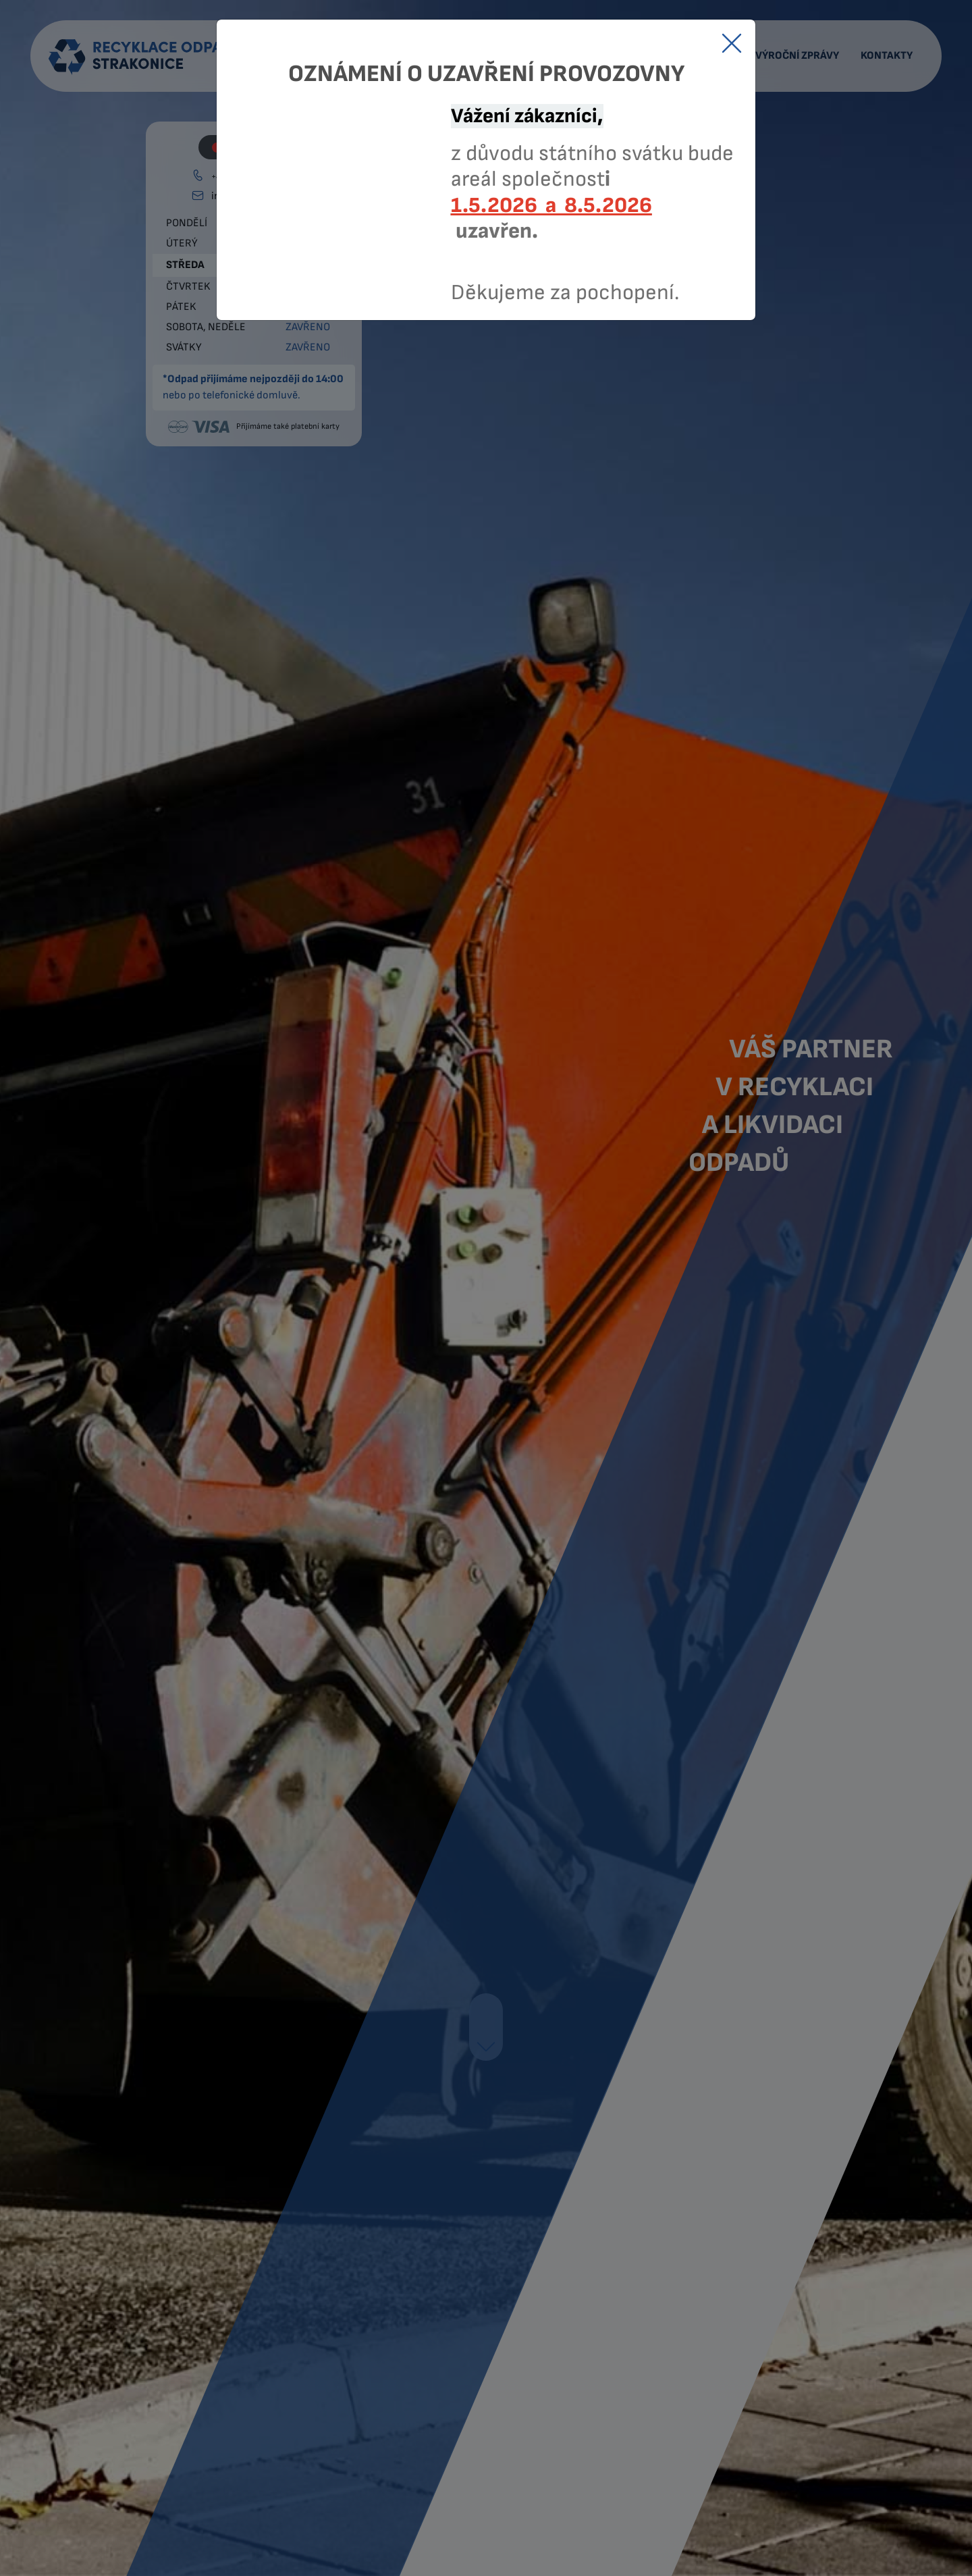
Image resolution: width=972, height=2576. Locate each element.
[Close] (732, 43)
